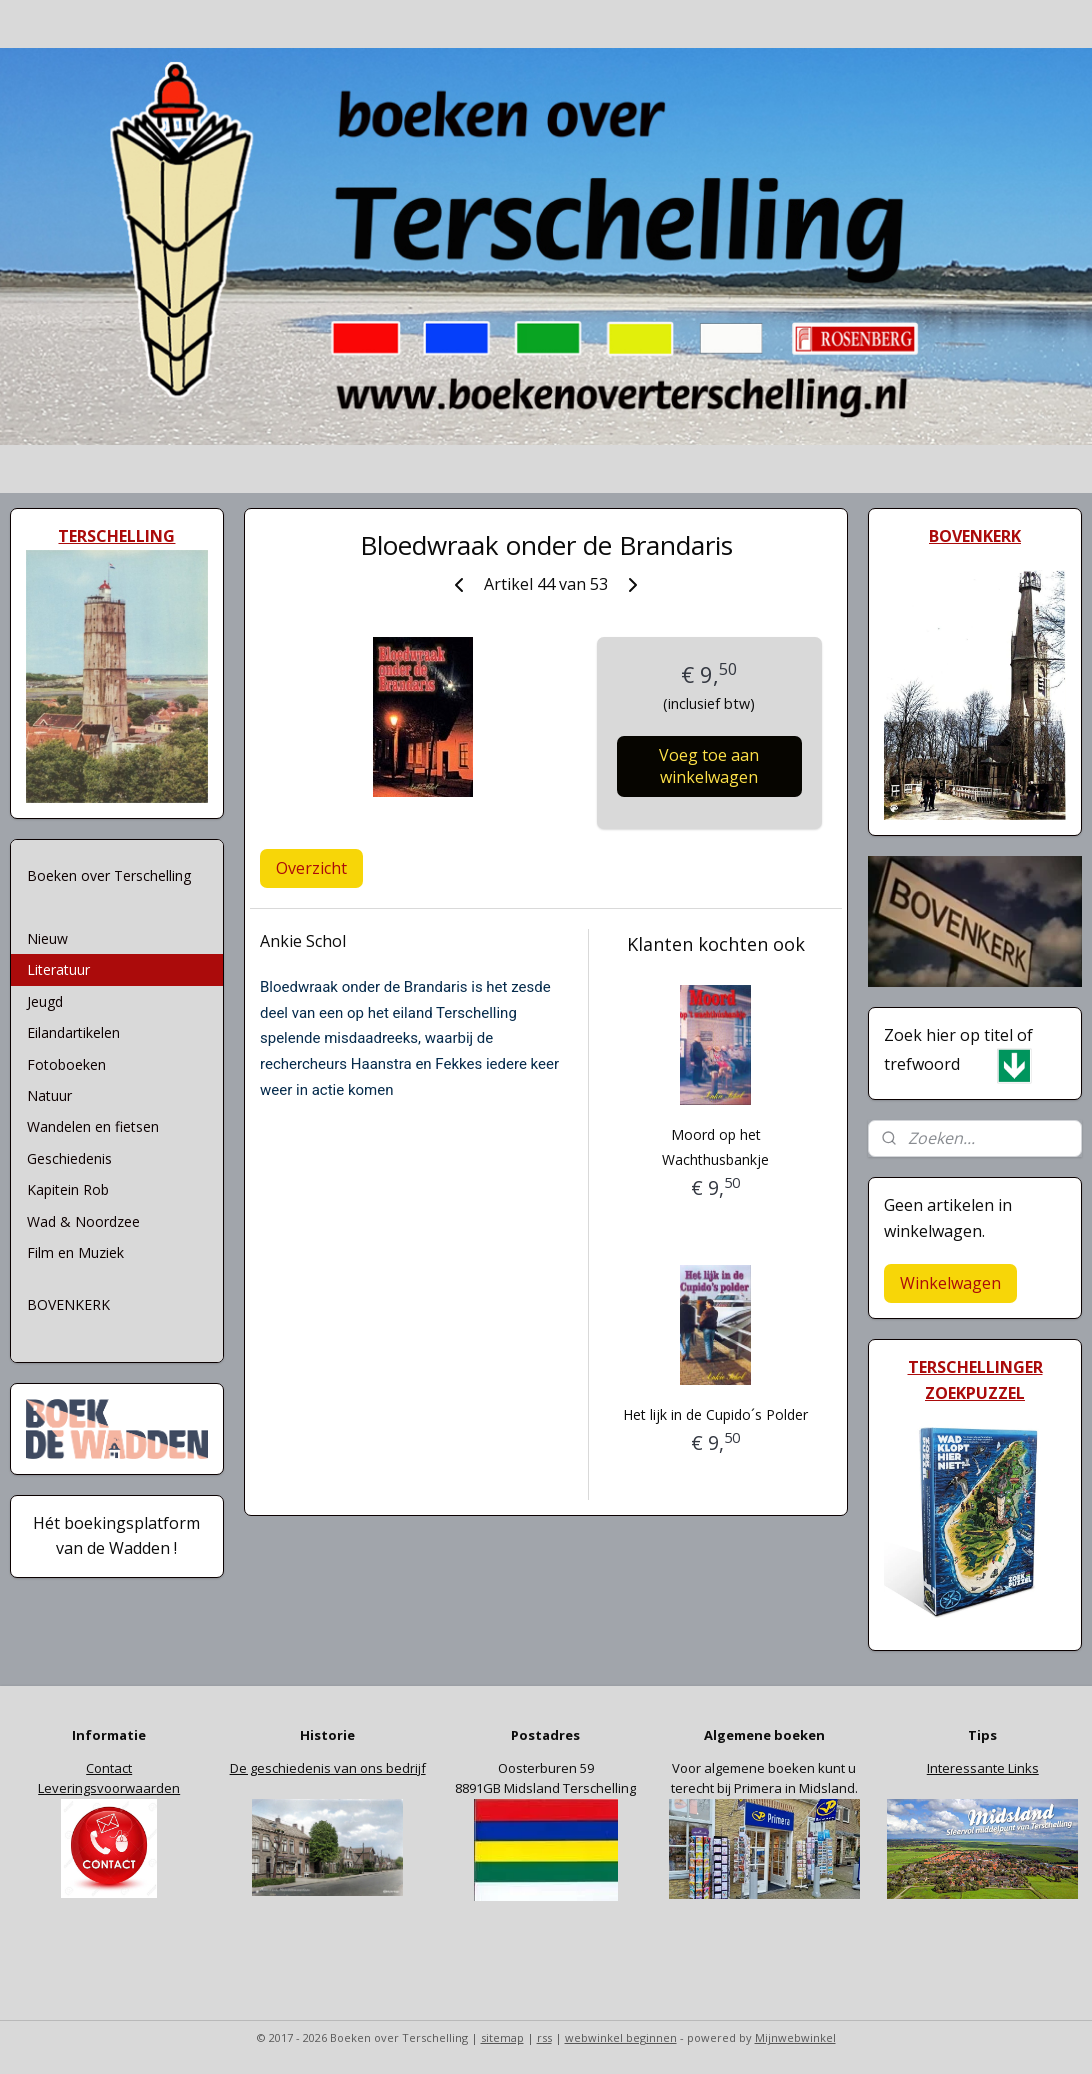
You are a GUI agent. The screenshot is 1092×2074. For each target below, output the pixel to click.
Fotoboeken (66, 1064)
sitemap (502, 2037)
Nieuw (47, 938)
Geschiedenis (69, 1158)
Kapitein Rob (68, 1189)
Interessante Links (983, 1768)
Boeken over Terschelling (109, 875)
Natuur (49, 1095)
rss (544, 2037)
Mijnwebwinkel (795, 2037)
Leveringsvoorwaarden (109, 1788)
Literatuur (58, 969)
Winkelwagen (950, 1283)
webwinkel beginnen (621, 2037)
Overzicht (311, 868)
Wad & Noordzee (83, 1221)
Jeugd (45, 1001)
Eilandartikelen (73, 1032)
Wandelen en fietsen (93, 1126)
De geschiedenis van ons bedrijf (328, 1768)
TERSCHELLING (116, 536)
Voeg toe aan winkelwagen (709, 766)
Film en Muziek (75, 1252)
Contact (109, 1768)
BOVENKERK (68, 1304)
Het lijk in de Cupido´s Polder (715, 1414)
